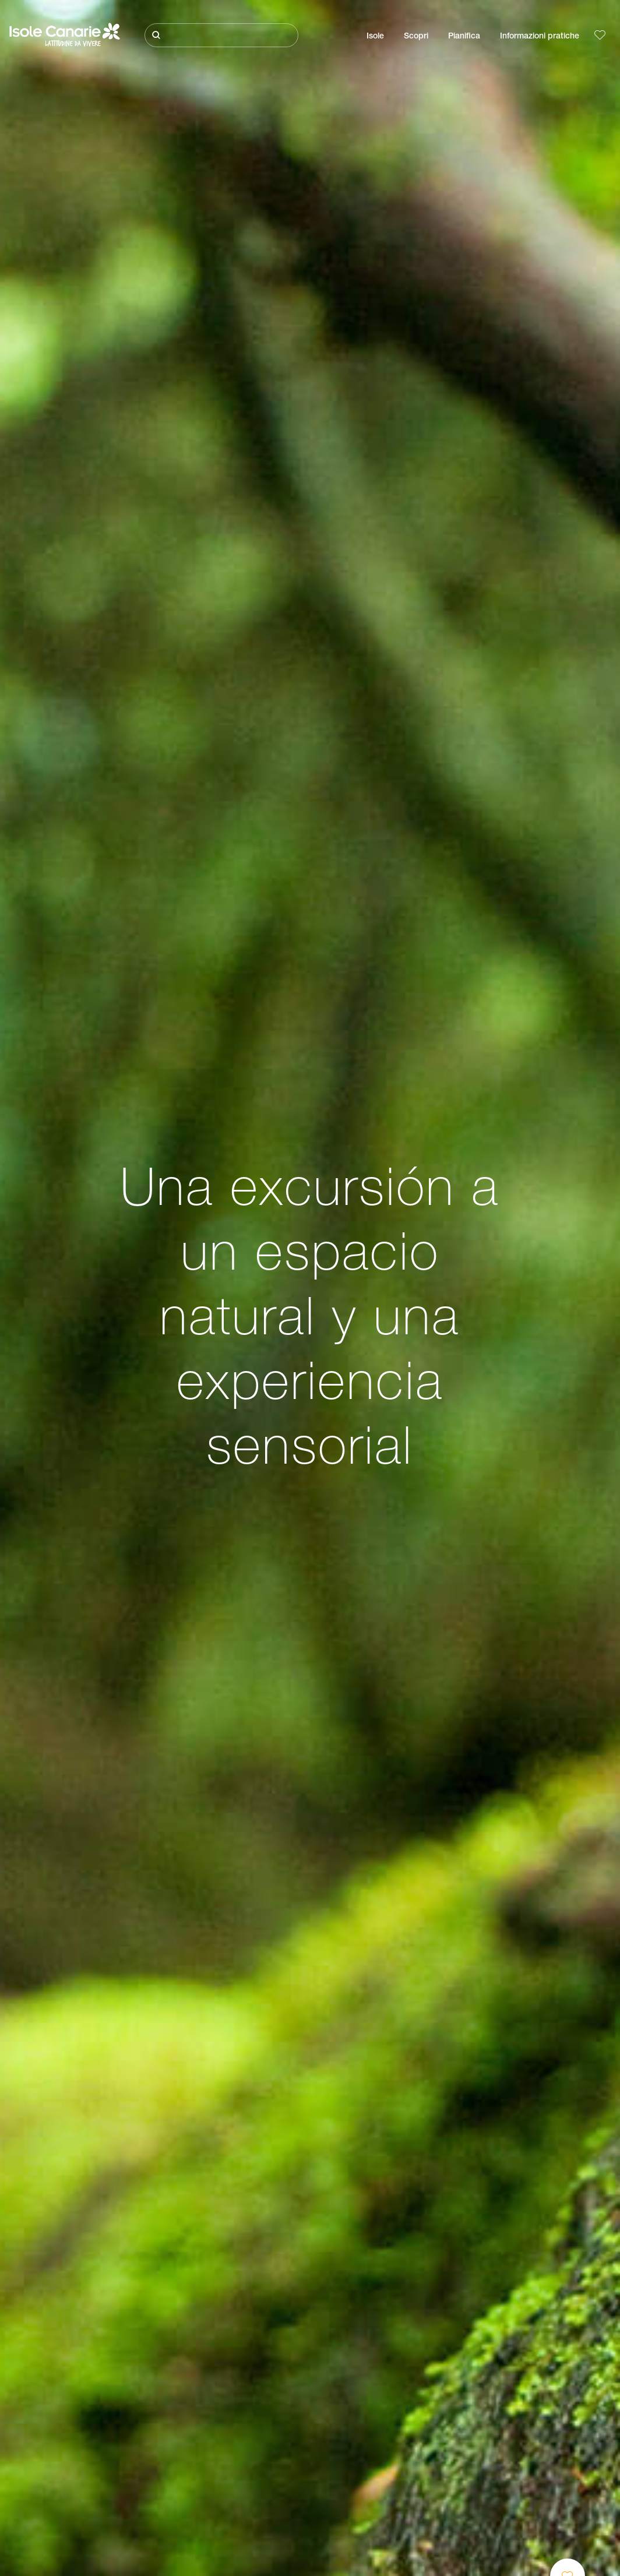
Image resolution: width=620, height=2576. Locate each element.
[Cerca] (221, 35)
